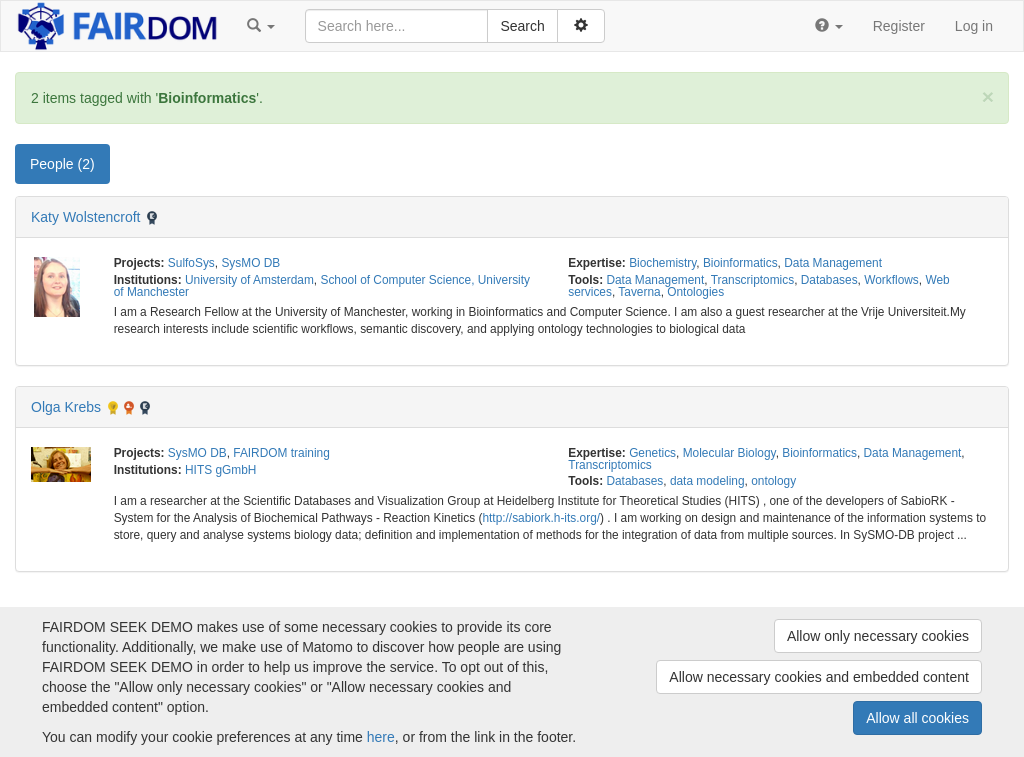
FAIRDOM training (281, 453)
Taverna (639, 292)
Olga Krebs (66, 407)
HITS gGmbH (220, 470)
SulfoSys (191, 263)
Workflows (891, 280)
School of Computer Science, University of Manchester (322, 286)
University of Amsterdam (249, 280)
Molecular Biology (729, 453)
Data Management (833, 263)
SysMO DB (250, 263)
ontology (773, 481)
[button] (261, 26)
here (381, 737)
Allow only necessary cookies (878, 636)
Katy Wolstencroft (85, 217)
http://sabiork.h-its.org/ (541, 518)
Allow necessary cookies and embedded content (819, 677)
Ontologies (695, 292)
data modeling (707, 481)
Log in (974, 26)
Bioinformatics (740, 263)
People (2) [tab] (62, 164)
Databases (829, 280)
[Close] (988, 96)
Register (899, 26)
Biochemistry (662, 263)
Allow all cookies (917, 718)
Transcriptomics (752, 280)
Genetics (652, 453)
